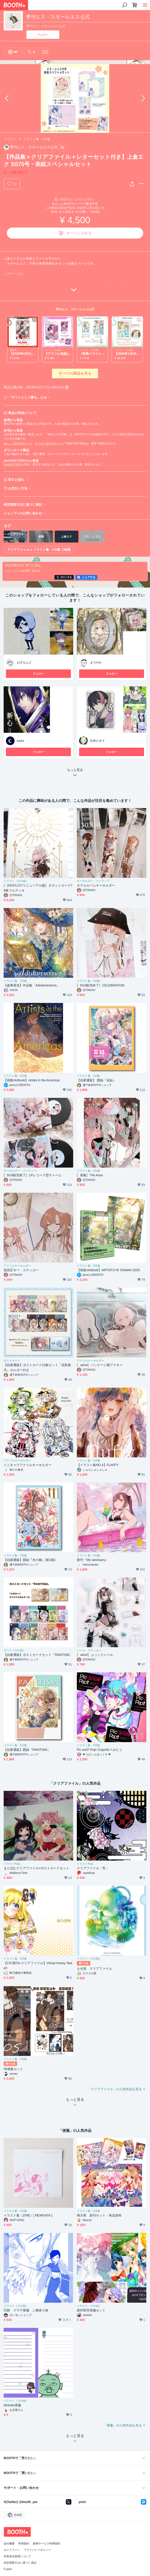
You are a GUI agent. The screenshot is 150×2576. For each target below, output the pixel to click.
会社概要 (9, 2543)
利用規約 (23, 2543)
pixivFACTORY (13, 464)
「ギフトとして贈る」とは (27, 397)
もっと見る (75, 773)
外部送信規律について (17, 2556)
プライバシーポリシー (37, 2550)
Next (142, 98)
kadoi (20, 740)
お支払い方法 (17, 488)
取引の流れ (16, 479)
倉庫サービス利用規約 (46, 2543)
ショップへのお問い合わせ (23, 513)
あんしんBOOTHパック (18, 443)
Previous (7, 98)
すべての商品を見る (75, 373)
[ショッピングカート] (135, 5)
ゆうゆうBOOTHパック (49, 443)
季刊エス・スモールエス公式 (45, 26)
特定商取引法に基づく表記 (23, 504)
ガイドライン (12, 2550)
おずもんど (24, 662)
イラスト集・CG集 (36, 139)
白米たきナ (97, 740)
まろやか (96, 662)
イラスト (10, 139)
